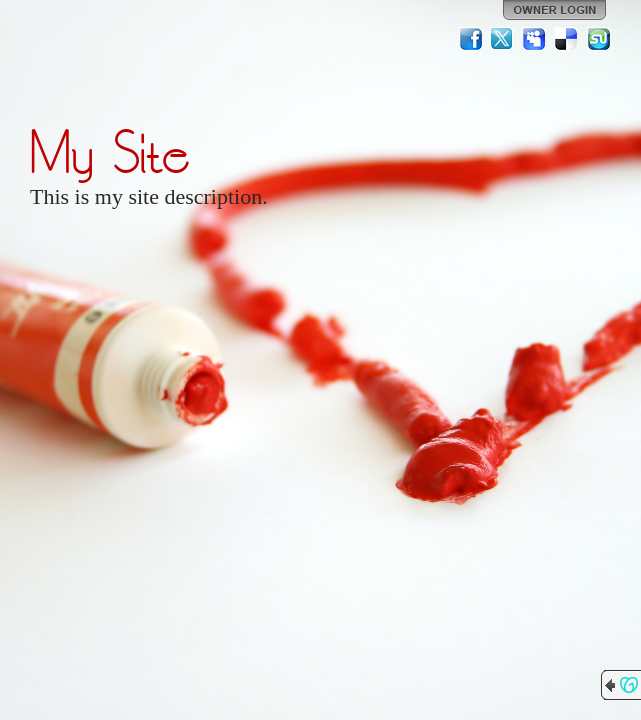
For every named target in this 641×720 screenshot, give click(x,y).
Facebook (471, 39)
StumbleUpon (599, 39)
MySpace (535, 39)
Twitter (503, 39)
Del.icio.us (567, 39)
